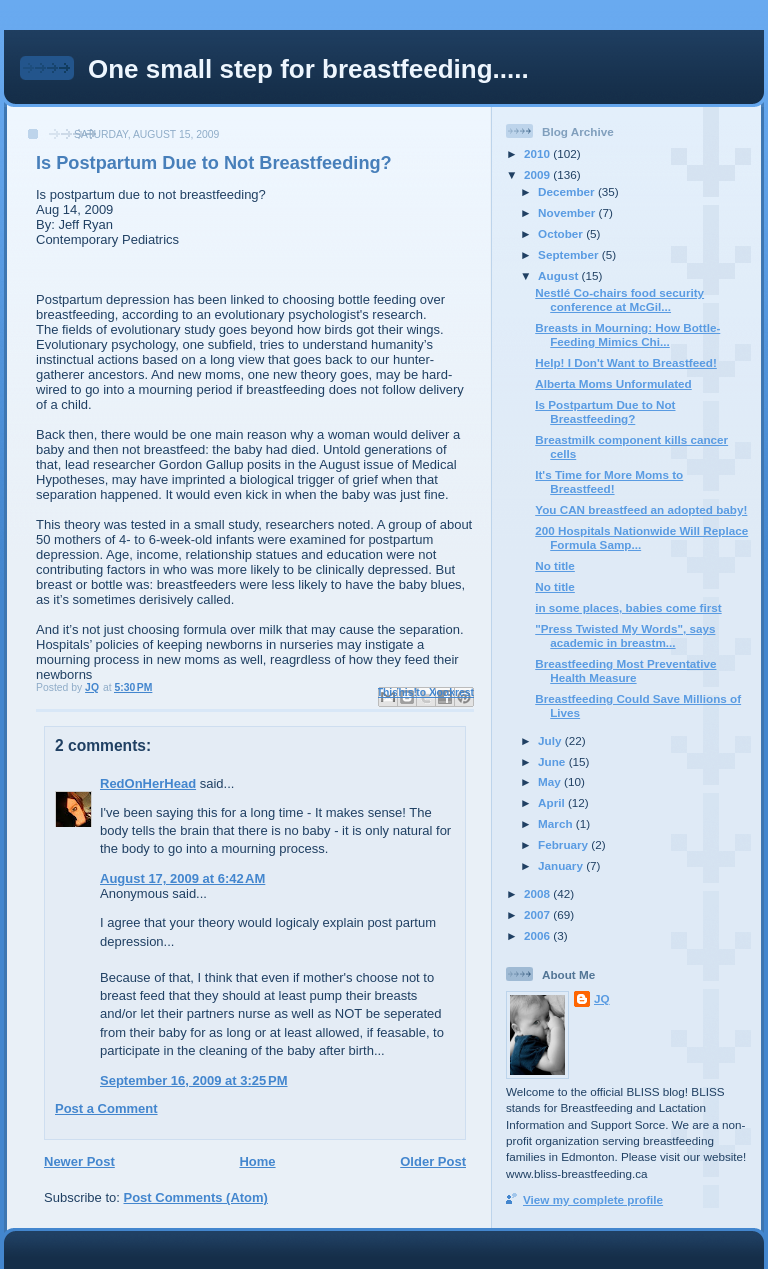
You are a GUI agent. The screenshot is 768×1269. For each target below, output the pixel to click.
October (562, 233)
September (570, 254)
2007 (538, 914)
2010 (538, 153)
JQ (602, 998)
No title (555, 565)
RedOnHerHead (148, 783)
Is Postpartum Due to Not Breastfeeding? (605, 411)
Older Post (433, 1161)
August (560, 275)
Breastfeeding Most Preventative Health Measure (625, 670)
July (551, 740)
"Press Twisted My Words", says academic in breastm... (625, 635)
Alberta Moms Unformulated (613, 383)
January (562, 865)
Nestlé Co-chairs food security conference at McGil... (619, 299)
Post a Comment (106, 1108)
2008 (538, 893)
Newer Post (79, 1161)
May (551, 781)
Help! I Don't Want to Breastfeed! (626, 362)
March (557, 823)
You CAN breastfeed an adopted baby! (641, 509)
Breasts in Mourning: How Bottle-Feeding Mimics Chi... (627, 334)
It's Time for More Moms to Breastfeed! (609, 481)
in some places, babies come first (628, 607)
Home (257, 1161)
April (553, 802)
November (568, 212)
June (553, 761)
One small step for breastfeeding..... (308, 69)
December (568, 191)
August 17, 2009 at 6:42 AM (182, 878)
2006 (538, 935)
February (564, 844)
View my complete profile (593, 1199)
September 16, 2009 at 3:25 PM (194, 1080)
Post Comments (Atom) (196, 1197)
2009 (538, 174)
